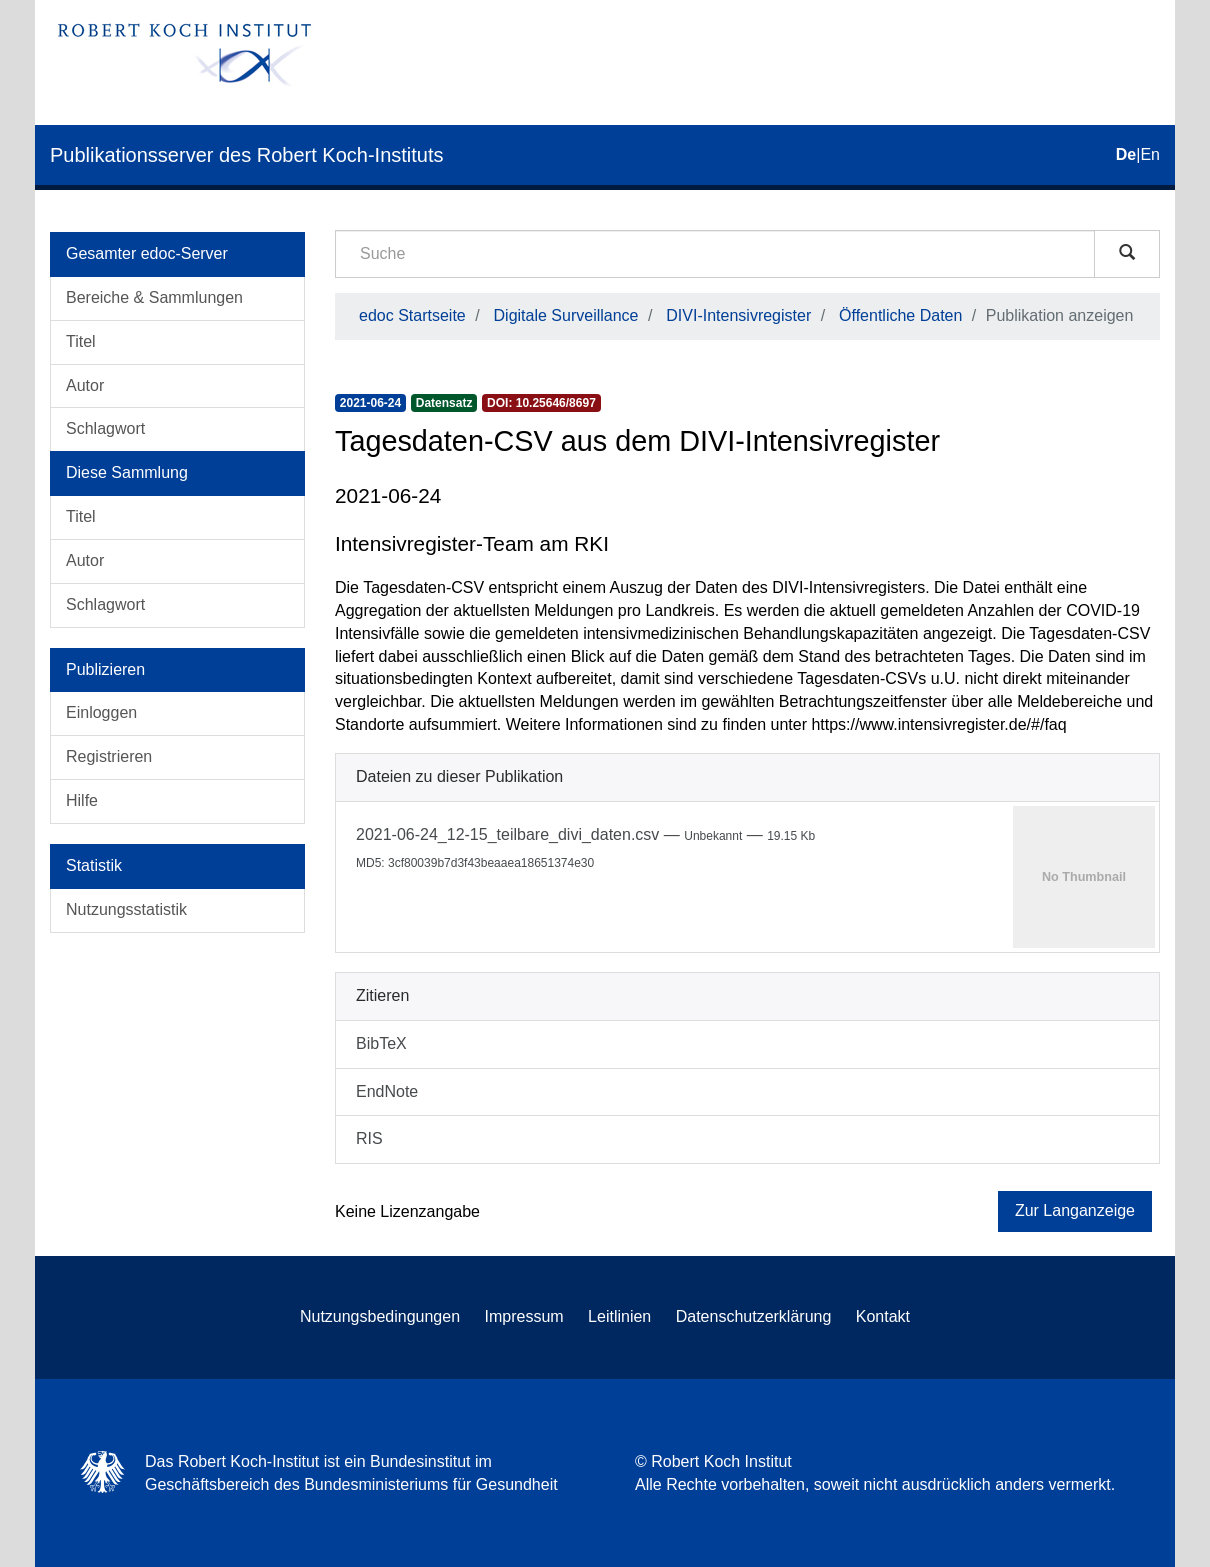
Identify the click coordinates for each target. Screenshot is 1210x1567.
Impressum (524, 1316)
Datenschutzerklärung (754, 1316)
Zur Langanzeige (1075, 1210)
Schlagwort (105, 428)
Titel (81, 341)
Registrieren (109, 756)
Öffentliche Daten (900, 315)
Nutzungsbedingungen (380, 1316)
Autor (85, 385)
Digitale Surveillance (566, 315)
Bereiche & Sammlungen (154, 297)
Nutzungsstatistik (126, 909)
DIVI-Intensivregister (738, 315)
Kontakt (883, 1316)
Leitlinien (619, 1316)
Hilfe (82, 800)
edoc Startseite (412, 315)
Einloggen (101, 712)
